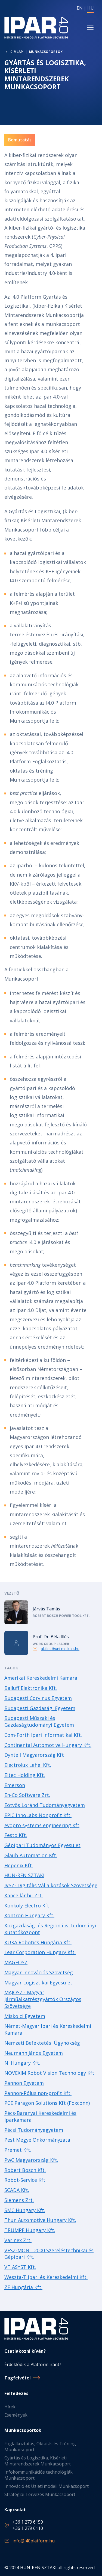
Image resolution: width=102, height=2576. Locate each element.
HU (90, 8)
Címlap (16, 52)
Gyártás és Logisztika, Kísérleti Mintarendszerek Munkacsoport (37, 2461)
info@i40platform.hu (34, 2541)
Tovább (51, 1612)
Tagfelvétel (17, 2378)
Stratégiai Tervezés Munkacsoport (39, 2494)
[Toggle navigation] (90, 27)
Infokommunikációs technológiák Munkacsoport (38, 2475)
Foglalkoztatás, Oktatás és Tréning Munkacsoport (40, 2447)
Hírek (10, 2407)
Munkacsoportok (46, 51)
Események (15, 2415)
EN (80, 8)
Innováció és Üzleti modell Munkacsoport (46, 2486)
